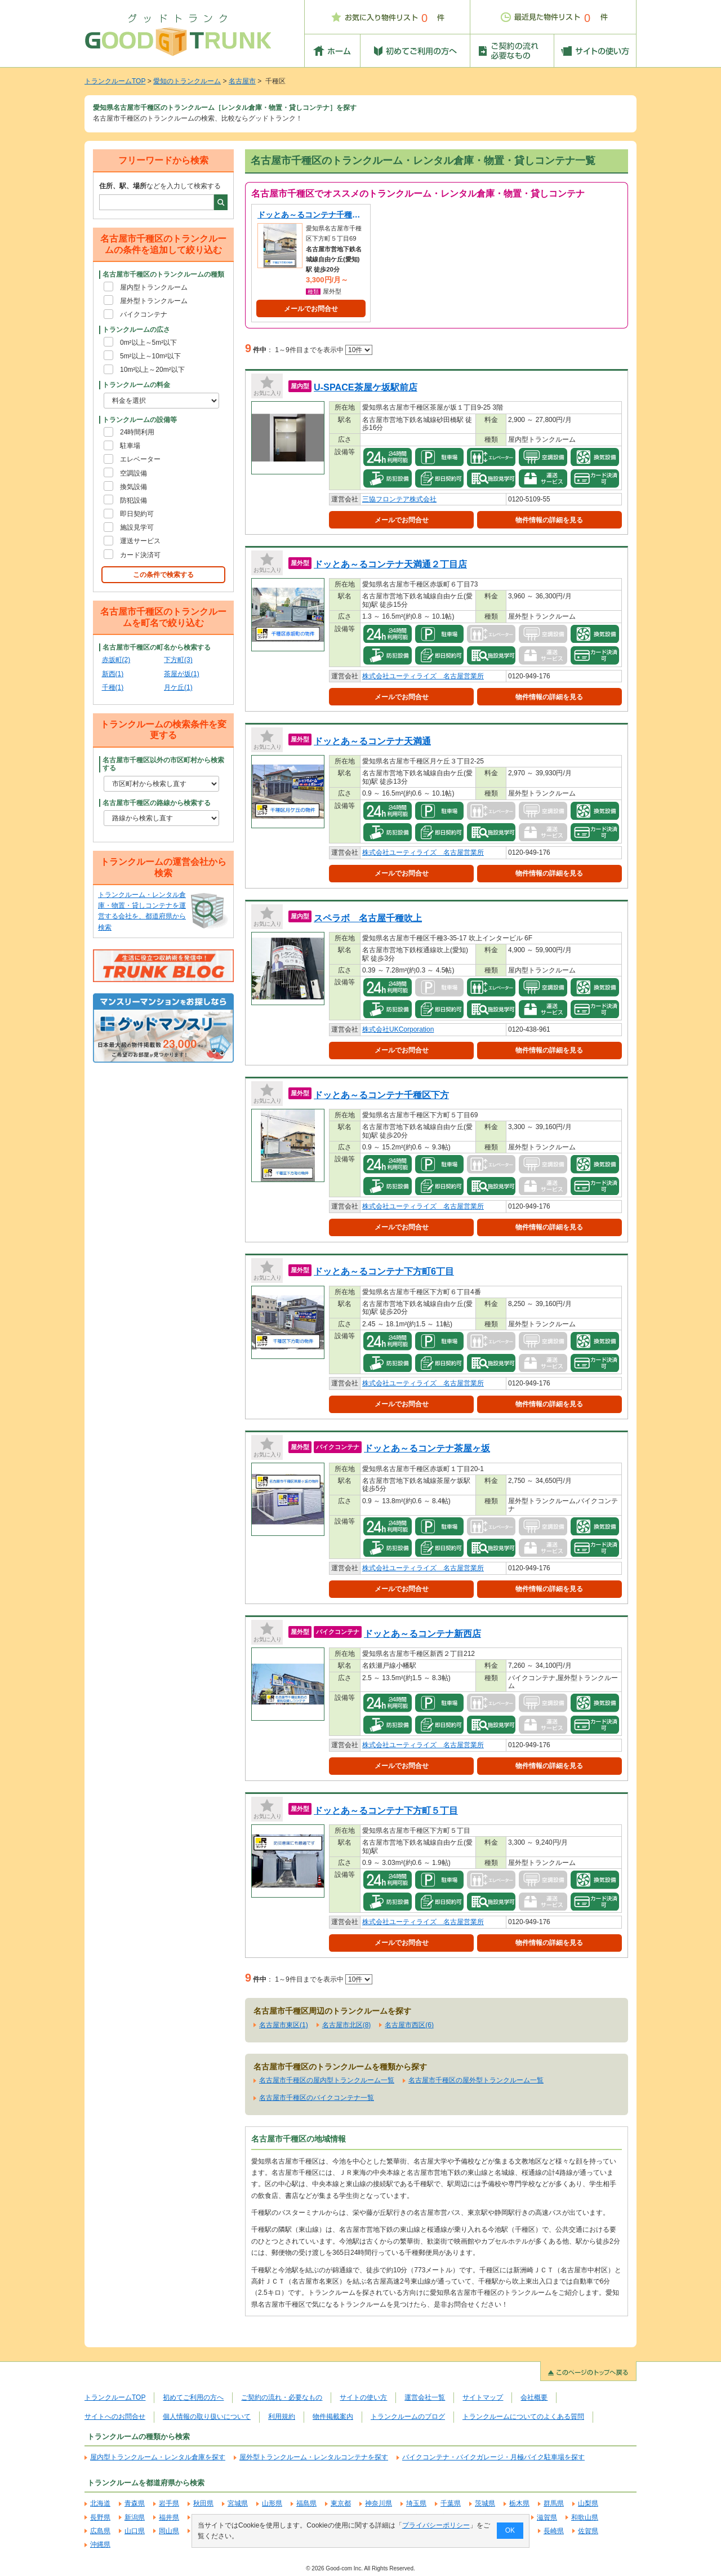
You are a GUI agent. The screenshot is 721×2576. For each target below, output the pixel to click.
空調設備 (133, 473)
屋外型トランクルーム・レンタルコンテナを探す (313, 2457)
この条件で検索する (163, 575)
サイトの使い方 (363, 2397)
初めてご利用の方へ (193, 2397)
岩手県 (169, 2503)
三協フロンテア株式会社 (399, 499)
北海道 (100, 2503)
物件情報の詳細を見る (549, 520)
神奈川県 (378, 2503)
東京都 (341, 2503)
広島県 (100, 2531)
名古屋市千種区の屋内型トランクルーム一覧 (326, 2080)
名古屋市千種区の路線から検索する (157, 803)
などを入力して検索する (160, 186)
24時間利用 (137, 432)
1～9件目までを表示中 (323, 350)
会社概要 (534, 2397)
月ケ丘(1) (178, 687)
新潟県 (134, 2517)
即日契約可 (137, 514)
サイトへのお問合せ (114, 2416)
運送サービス (140, 541)
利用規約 (281, 2416)
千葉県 (450, 2503)
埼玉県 (416, 2503)
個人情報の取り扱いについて (207, 2416)
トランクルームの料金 (136, 385)
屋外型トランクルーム (154, 301)
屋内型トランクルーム (154, 287)
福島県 (306, 2503)
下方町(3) (178, 660)
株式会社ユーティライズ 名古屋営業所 (423, 676)
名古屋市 (242, 81)
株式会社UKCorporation (398, 1029)
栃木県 (519, 2503)
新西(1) (113, 674)
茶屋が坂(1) (181, 674)
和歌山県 (584, 2517)
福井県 (169, 2517)
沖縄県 (100, 2544)
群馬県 (554, 2503)
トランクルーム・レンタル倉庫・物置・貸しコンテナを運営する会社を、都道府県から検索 (142, 911)
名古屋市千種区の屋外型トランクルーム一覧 (476, 2080)
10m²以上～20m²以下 (152, 370)
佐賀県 (588, 2531)
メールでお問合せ (311, 309)
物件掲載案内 (333, 2416)
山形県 (272, 2503)
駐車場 (130, 446)
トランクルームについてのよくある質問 (523, 2416)
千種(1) (113, 687)
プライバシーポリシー (436, 2525)
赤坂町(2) (116, 660)
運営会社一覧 (424, 2397)
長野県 (100, 2517)
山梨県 (588, 2503)
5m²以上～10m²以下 (150, 356)
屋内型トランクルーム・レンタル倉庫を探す (157, 2457)
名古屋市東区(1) (283, 2025)
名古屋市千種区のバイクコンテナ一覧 (316, 2098)
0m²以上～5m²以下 (148, 343)
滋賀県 (547, 2517)
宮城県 (238, 2503)
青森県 (134, 2503)
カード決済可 (140, 555)
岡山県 (169, 2531)
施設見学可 (137, 527)
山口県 (134, 2531)
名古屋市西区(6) (409, 2025)
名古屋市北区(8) (346, 2025)
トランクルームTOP (114, 81)
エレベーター (140, 459)
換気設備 (133, 487)
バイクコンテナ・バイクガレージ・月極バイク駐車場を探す (493, 2457)
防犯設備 (133, 500)
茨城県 (485, 2503)
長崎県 (554, 2531)
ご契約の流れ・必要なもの (281, 2397)
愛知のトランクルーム (187, 81)
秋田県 (203, 2503)
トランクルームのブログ (408, 2416)
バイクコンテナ (143, 314)
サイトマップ (482, 2397)
